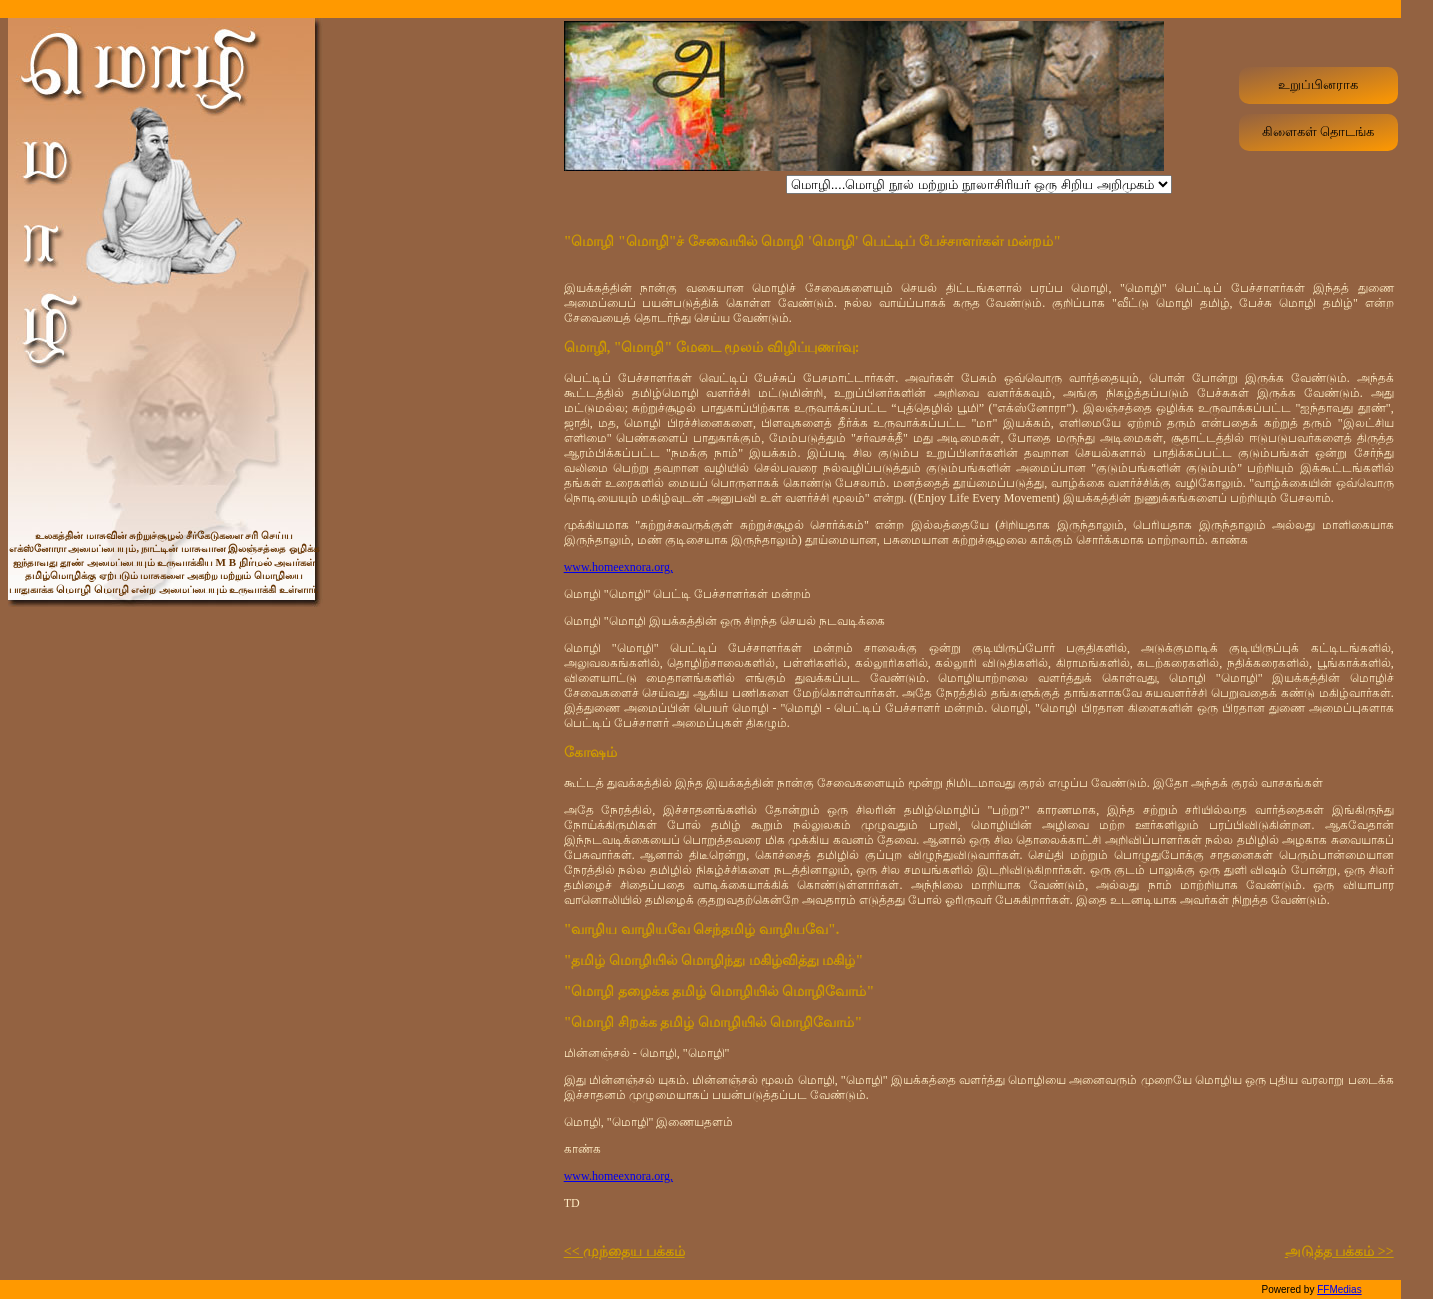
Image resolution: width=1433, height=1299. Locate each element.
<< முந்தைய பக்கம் (624, 1251)
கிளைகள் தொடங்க (1318, 131)
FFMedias (1339, 1289)
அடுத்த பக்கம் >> (1339, 1251)
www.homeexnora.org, (618, 567)
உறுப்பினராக (1318, 84)
